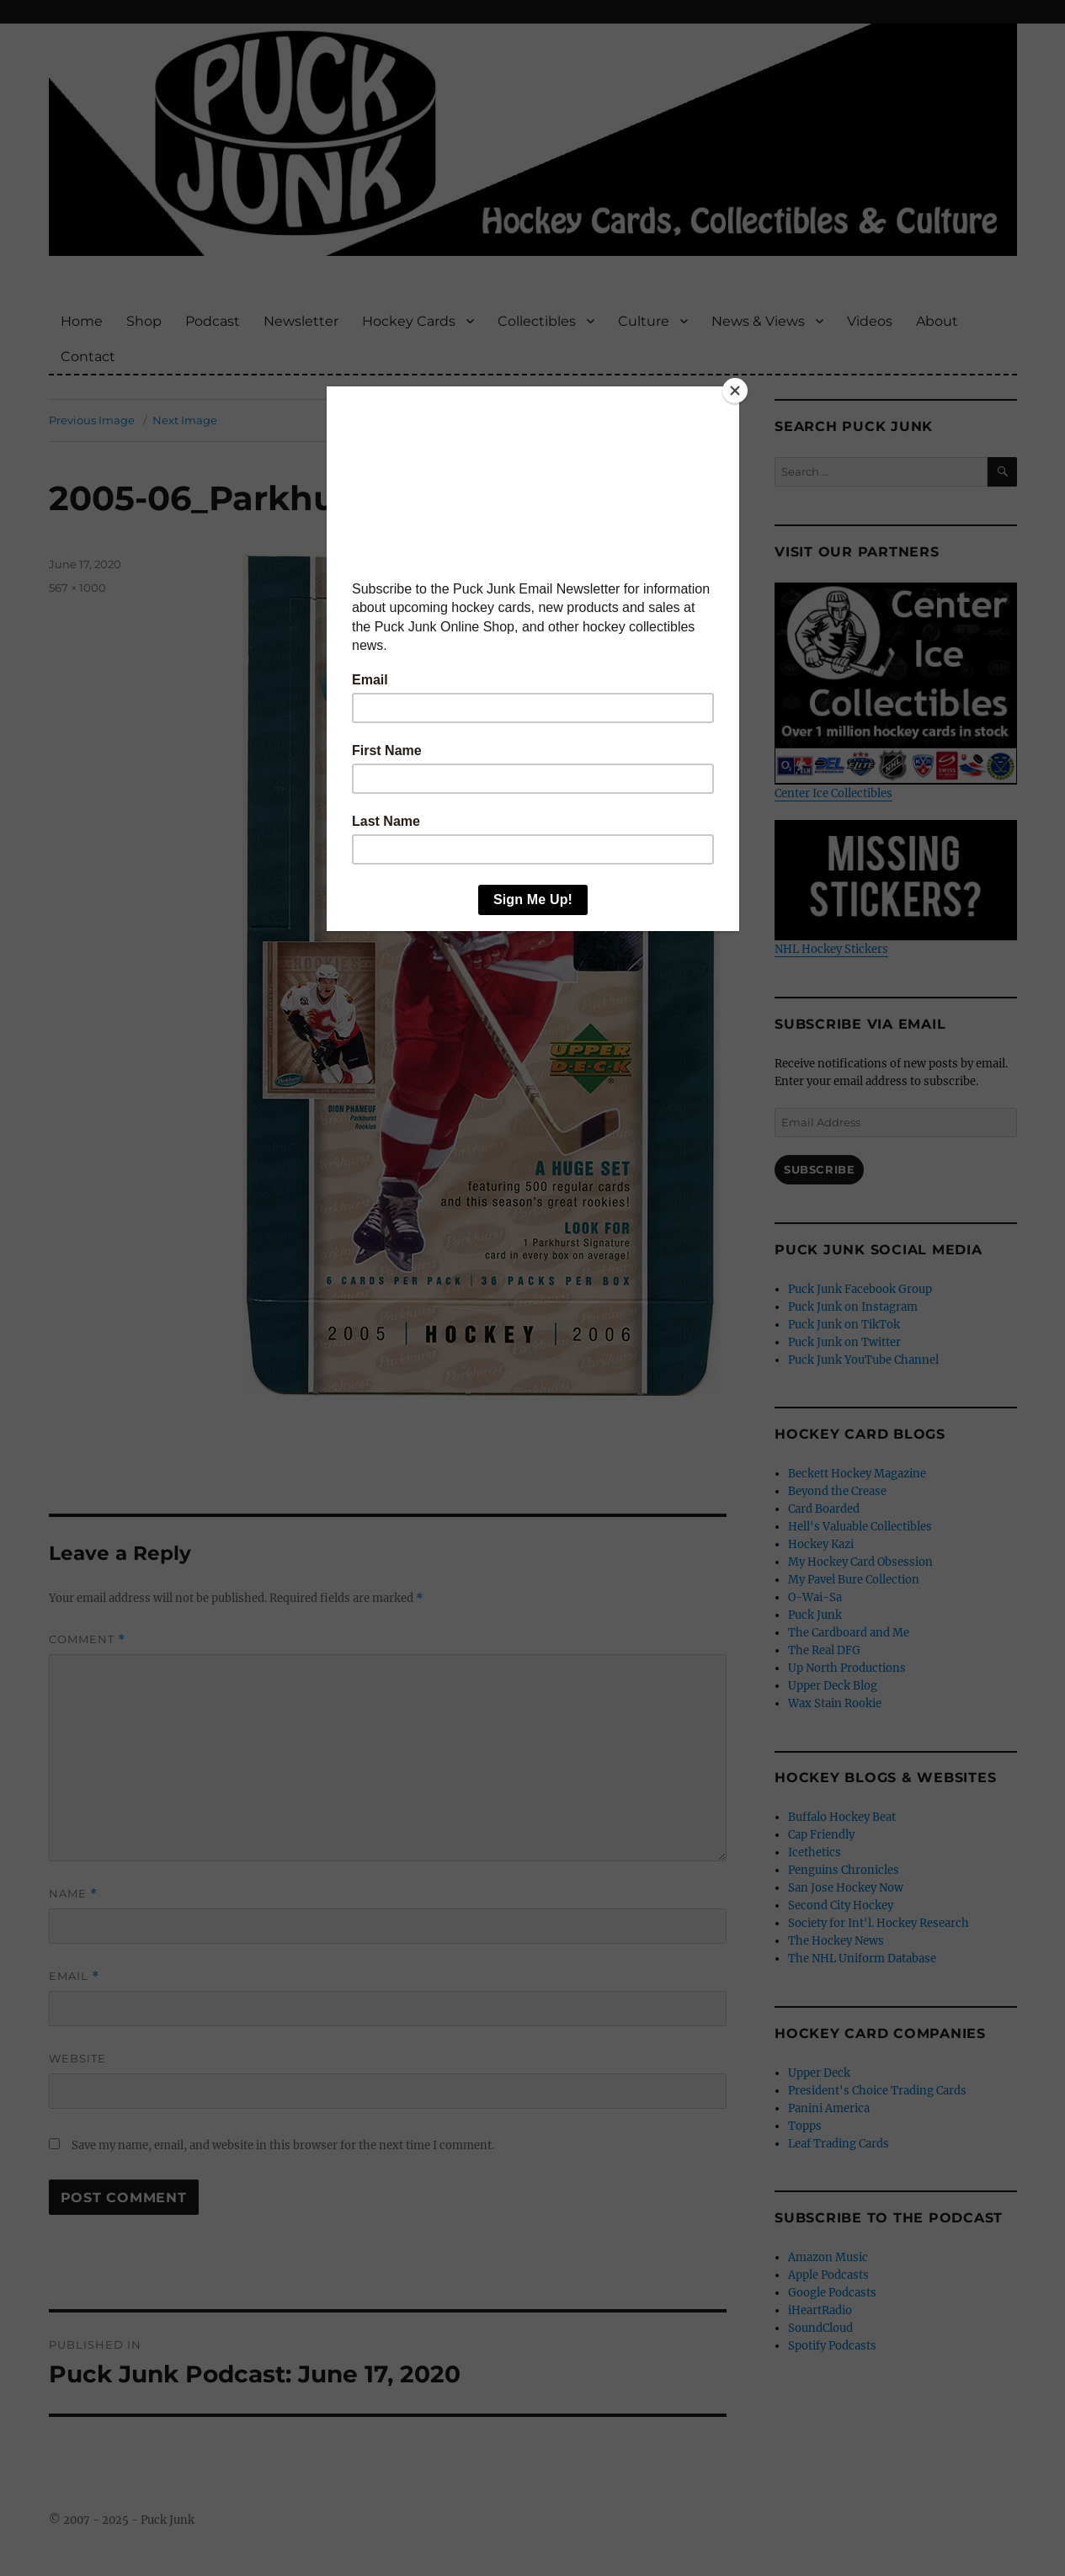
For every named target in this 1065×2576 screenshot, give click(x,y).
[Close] (735, 390)
